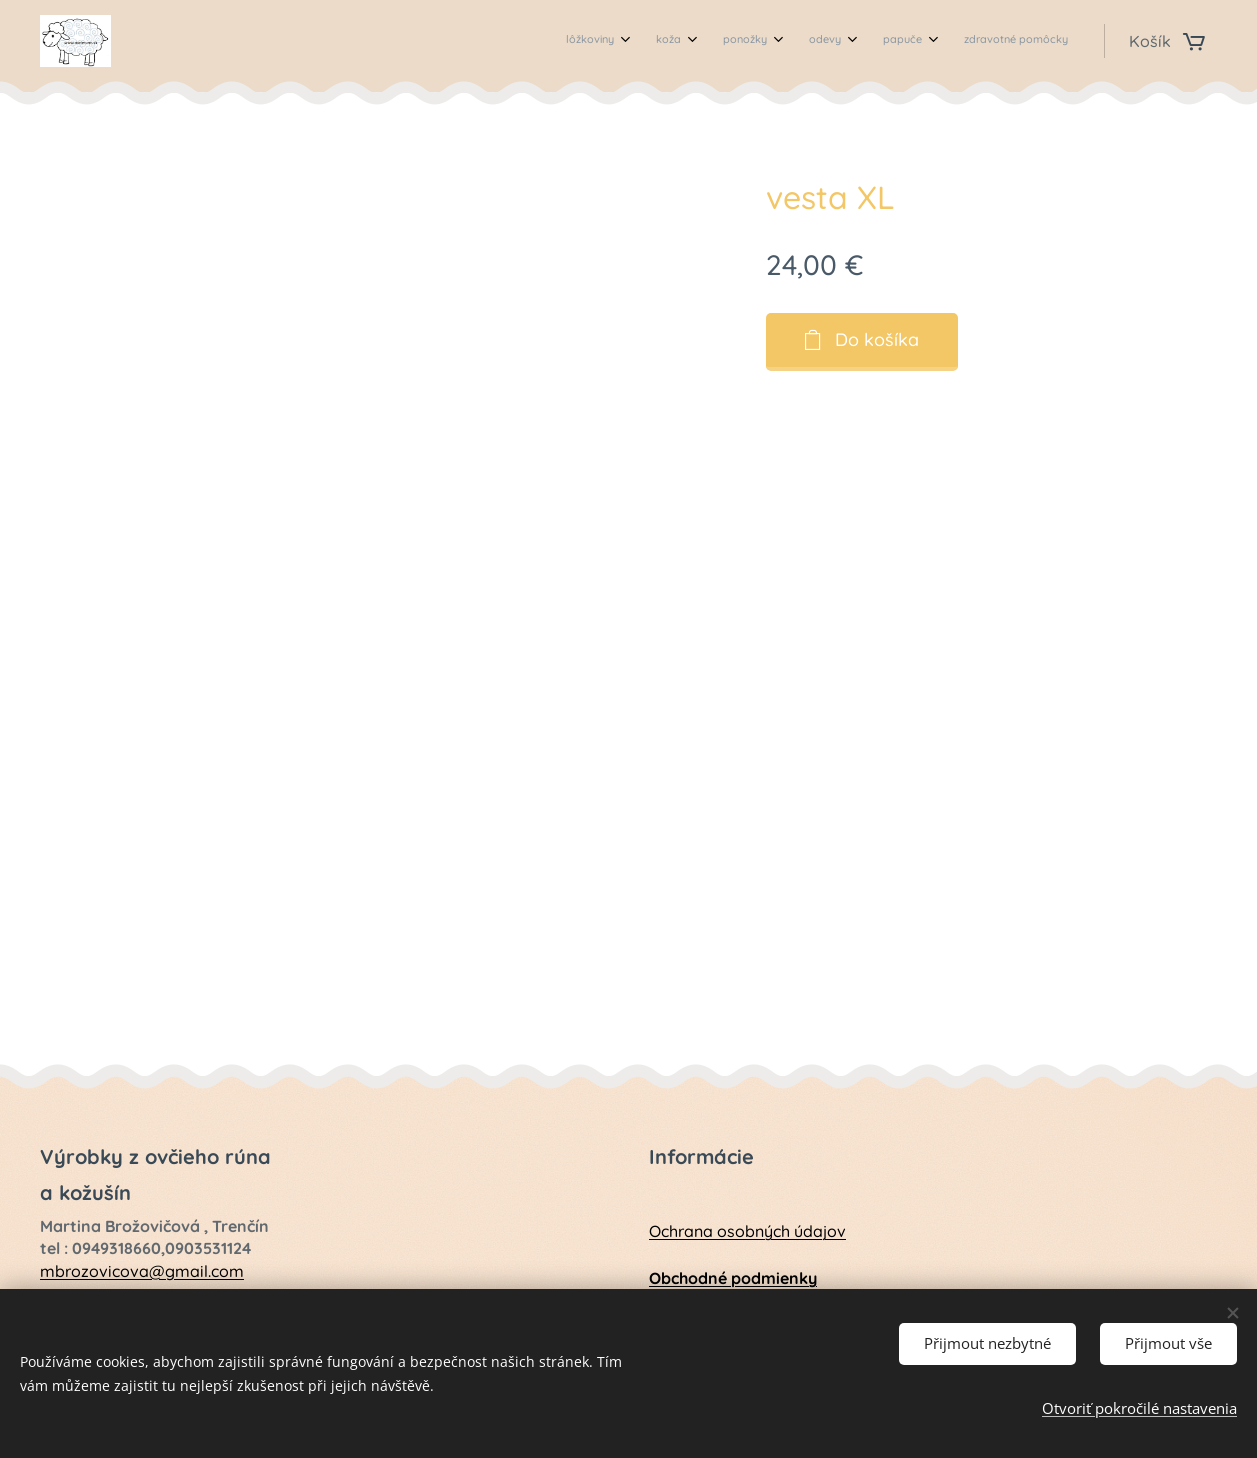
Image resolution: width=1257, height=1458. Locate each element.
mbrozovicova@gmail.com (142, 1271)
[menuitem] (868, 41)
